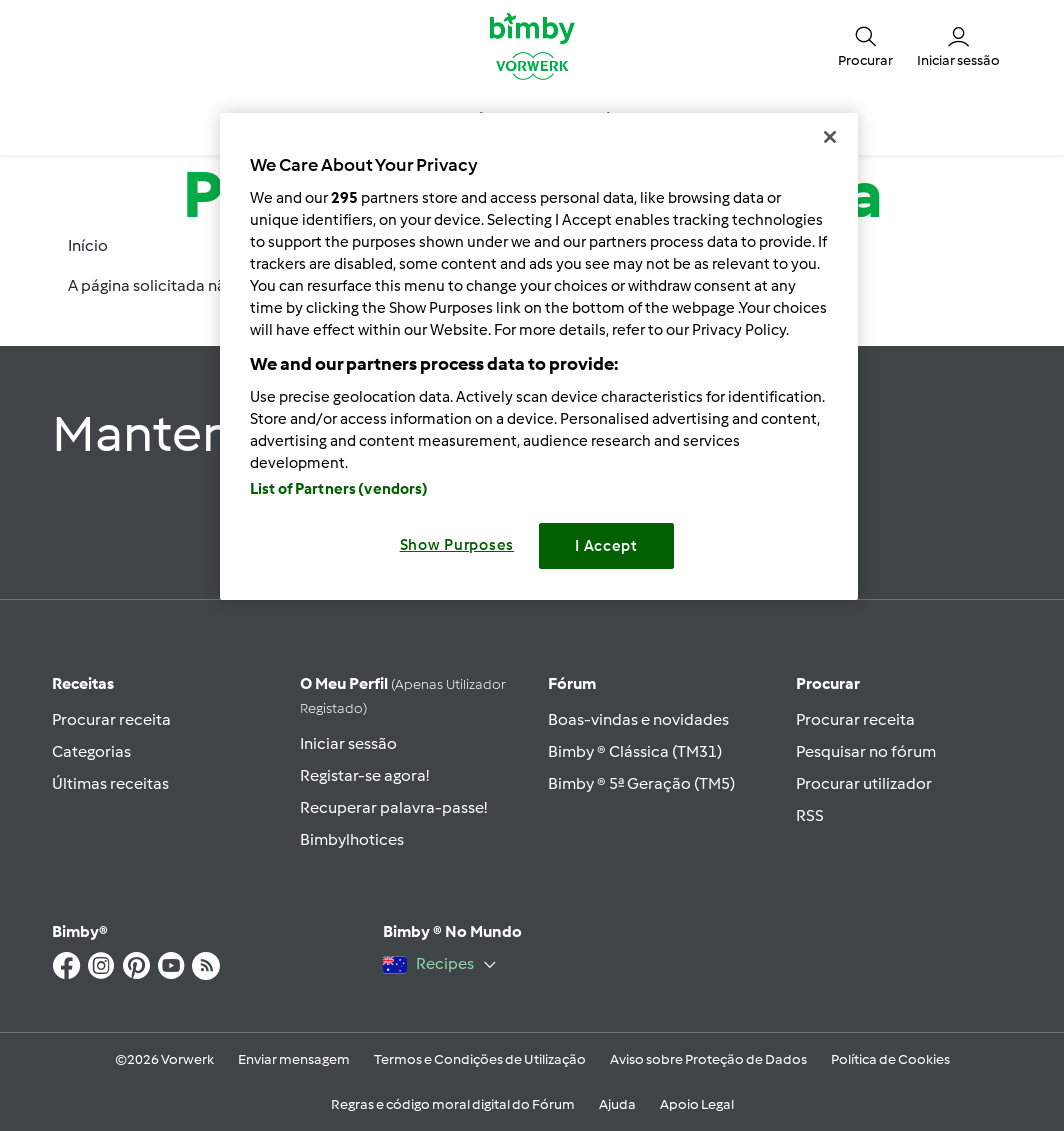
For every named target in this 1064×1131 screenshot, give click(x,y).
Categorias (91, 751)
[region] (539, 356)
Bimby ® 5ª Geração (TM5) (641, 783)
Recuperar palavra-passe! (393, 807)
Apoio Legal (697, 1104)
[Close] (830, 137)
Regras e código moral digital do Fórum (453, 1104)
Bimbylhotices (352, 839)
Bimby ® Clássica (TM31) (635, 751)
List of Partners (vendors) (339, 489)
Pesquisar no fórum (866, 751)
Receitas (83, 683)
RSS (810, 815)
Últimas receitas (110, 783)
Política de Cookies (890, 1059)
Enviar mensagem (294, 1059)
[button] (865, 45)
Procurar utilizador (864, 783)
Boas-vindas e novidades (638, 719)
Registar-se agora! (364, 775)
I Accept (606, 546)
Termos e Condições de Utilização (480, 1059)
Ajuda (617, 1104)
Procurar (828, 683)
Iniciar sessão (348, 743)
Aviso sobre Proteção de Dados (708, 1059)
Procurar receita (111, 719)
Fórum (572, 683)
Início (88, 245)
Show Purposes (457, 545)
